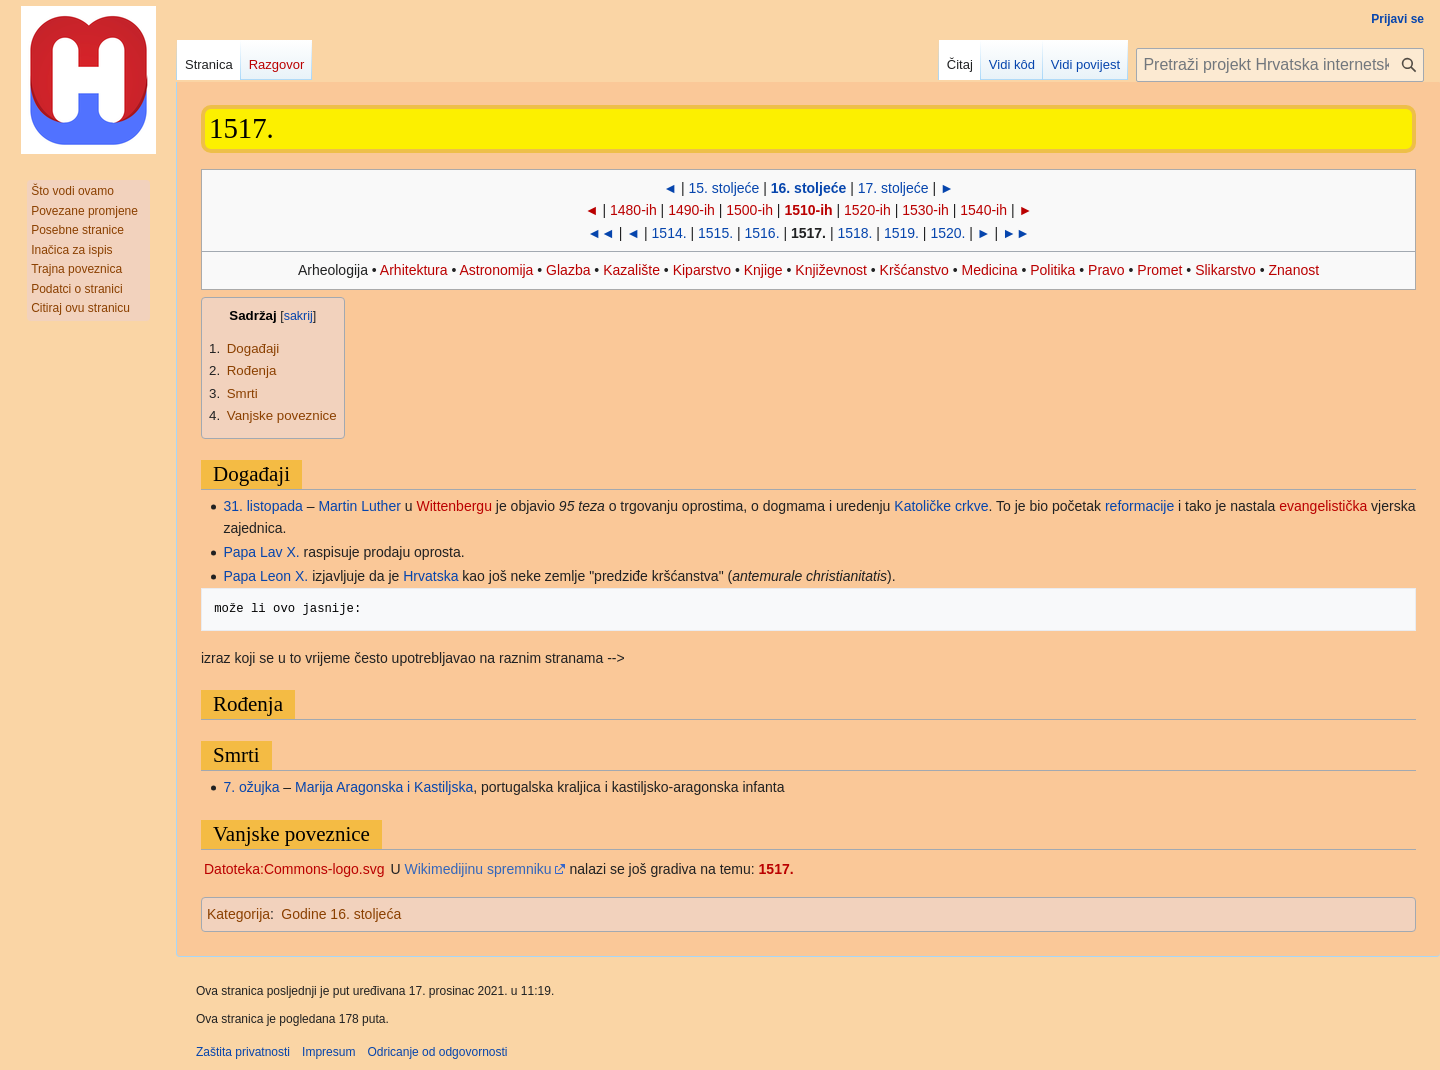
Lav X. (280, 552)
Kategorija (238, 914)
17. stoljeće (893, 188)
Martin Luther (359, 506)
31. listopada (262, 506)
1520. (947, 233)
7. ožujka (251, 787)
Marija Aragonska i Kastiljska (384, 787)
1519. (901, 233)
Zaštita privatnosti (243, 1052)
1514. (669, 233)
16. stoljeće (809, 188)
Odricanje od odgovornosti (437, 1052)
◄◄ (601, 233)
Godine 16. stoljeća (341, 914)
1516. (762, 233)
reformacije (1139, 506)
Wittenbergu (453, 506)
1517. (776, 869)
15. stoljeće (724, 188)
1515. (715, 233)
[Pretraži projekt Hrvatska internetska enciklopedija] (1280, 65)
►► (1016, 233)
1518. (854, 233)
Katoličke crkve (941, 506)
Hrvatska (430, 576)
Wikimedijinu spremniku (478, 869)
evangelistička (1323, 506)
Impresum (328, 1052)
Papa (239, 552)
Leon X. (284, 576)
